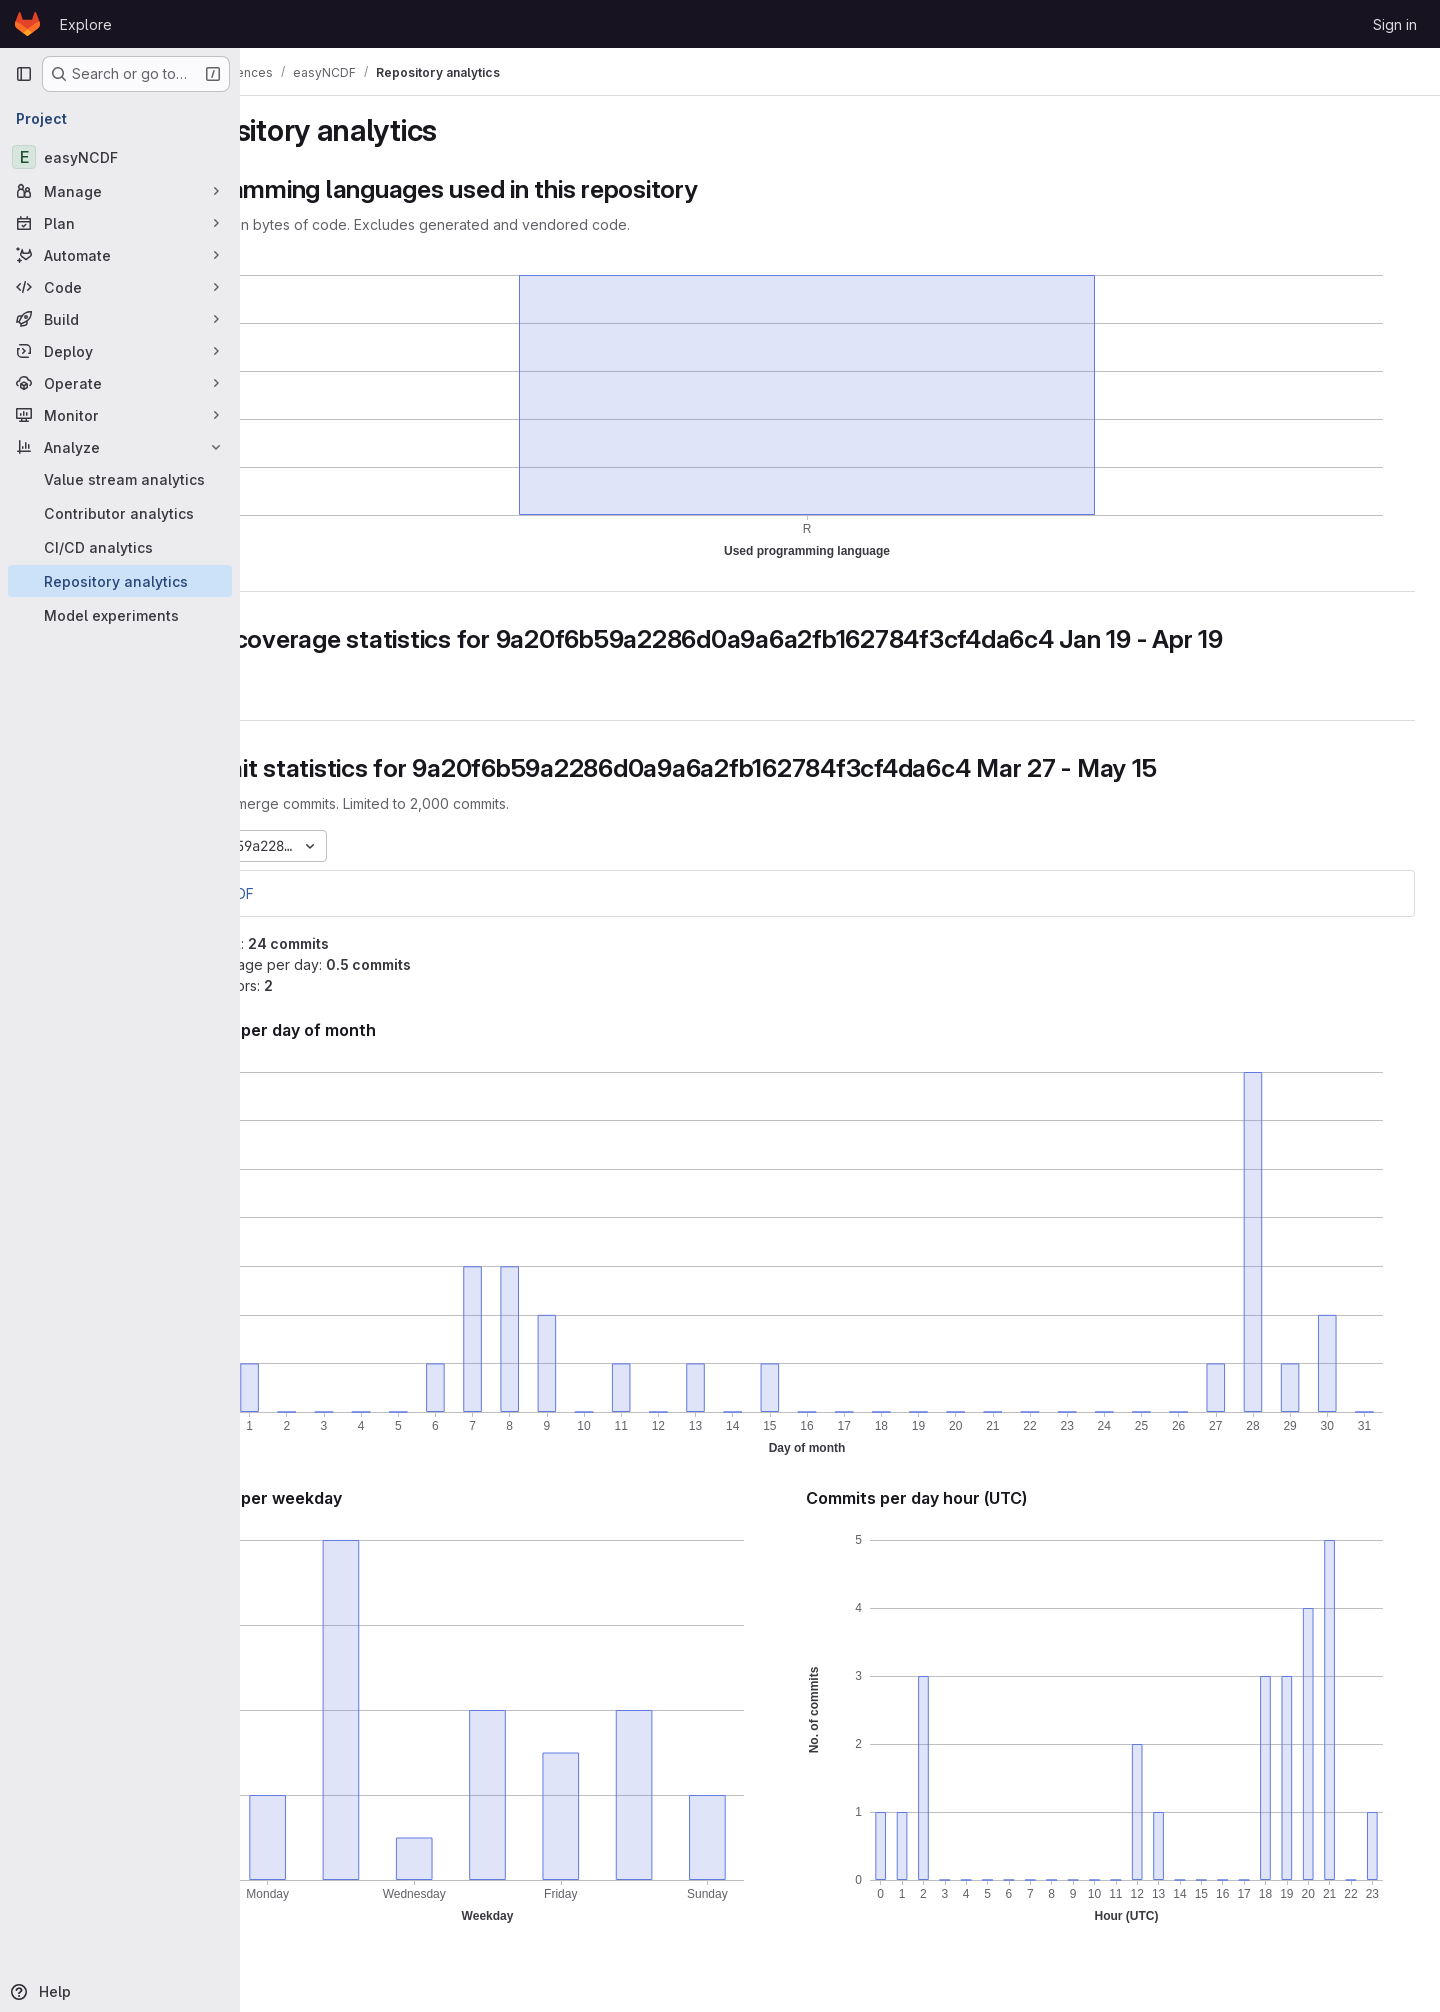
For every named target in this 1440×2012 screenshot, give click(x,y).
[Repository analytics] (120, 581)
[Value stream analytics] (120, 479)
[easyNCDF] (120, 157)
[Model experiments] (120, 615)
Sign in (1395, 24)
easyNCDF (316, 893)
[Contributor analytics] (120, 513)
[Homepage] (27, 24)
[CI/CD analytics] (120, 547)
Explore (86, 24)
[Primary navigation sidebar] (24, 74)
